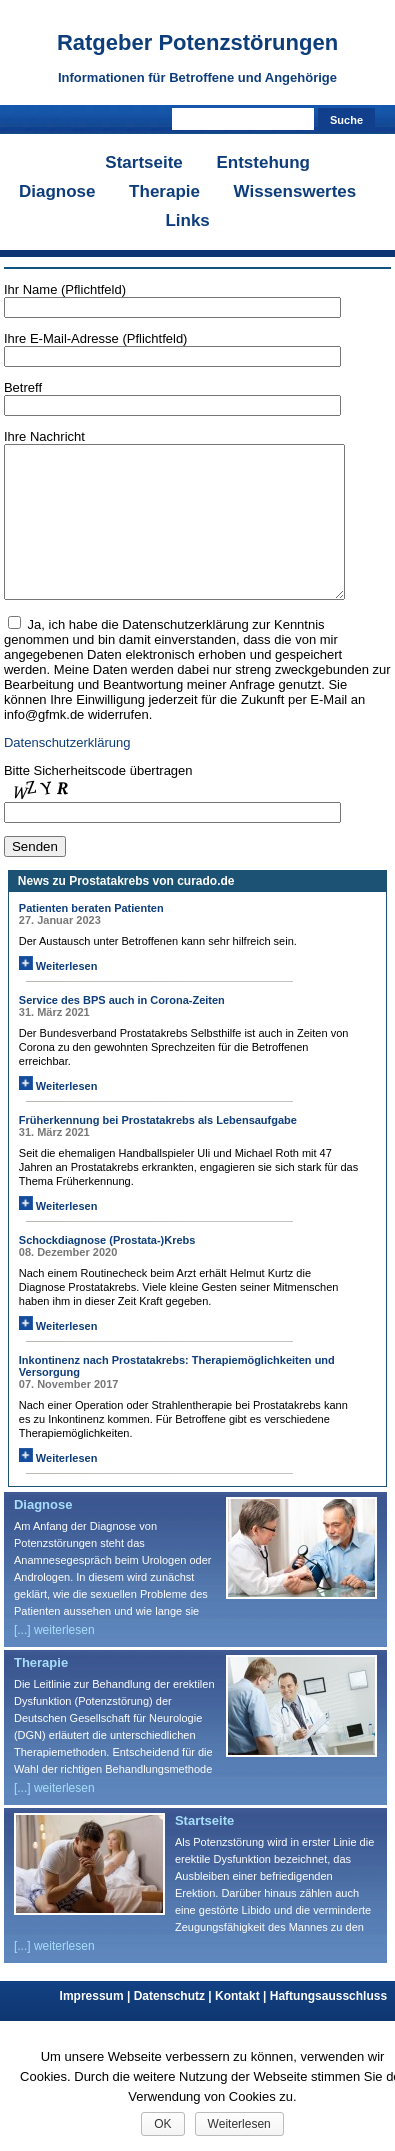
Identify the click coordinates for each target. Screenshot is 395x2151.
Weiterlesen (58, 996)
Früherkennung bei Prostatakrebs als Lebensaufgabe (158, 1150)
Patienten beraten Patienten (91, 938)
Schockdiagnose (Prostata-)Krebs (107, 1270)
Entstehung (263, 162)
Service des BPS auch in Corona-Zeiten (122, 1030)
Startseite (143, 162)
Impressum (97, 2026)
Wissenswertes (295, 191)
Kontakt (242, 2026)
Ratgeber (197, 42)
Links (187, 220)
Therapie (164, 191)
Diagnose (57, 191)
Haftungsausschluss (328, 2026)
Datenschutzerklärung (67, 772)
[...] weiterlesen (54, 1660)
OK (162, 2124)
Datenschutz (174, 2026)
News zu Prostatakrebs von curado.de (126, 911)
